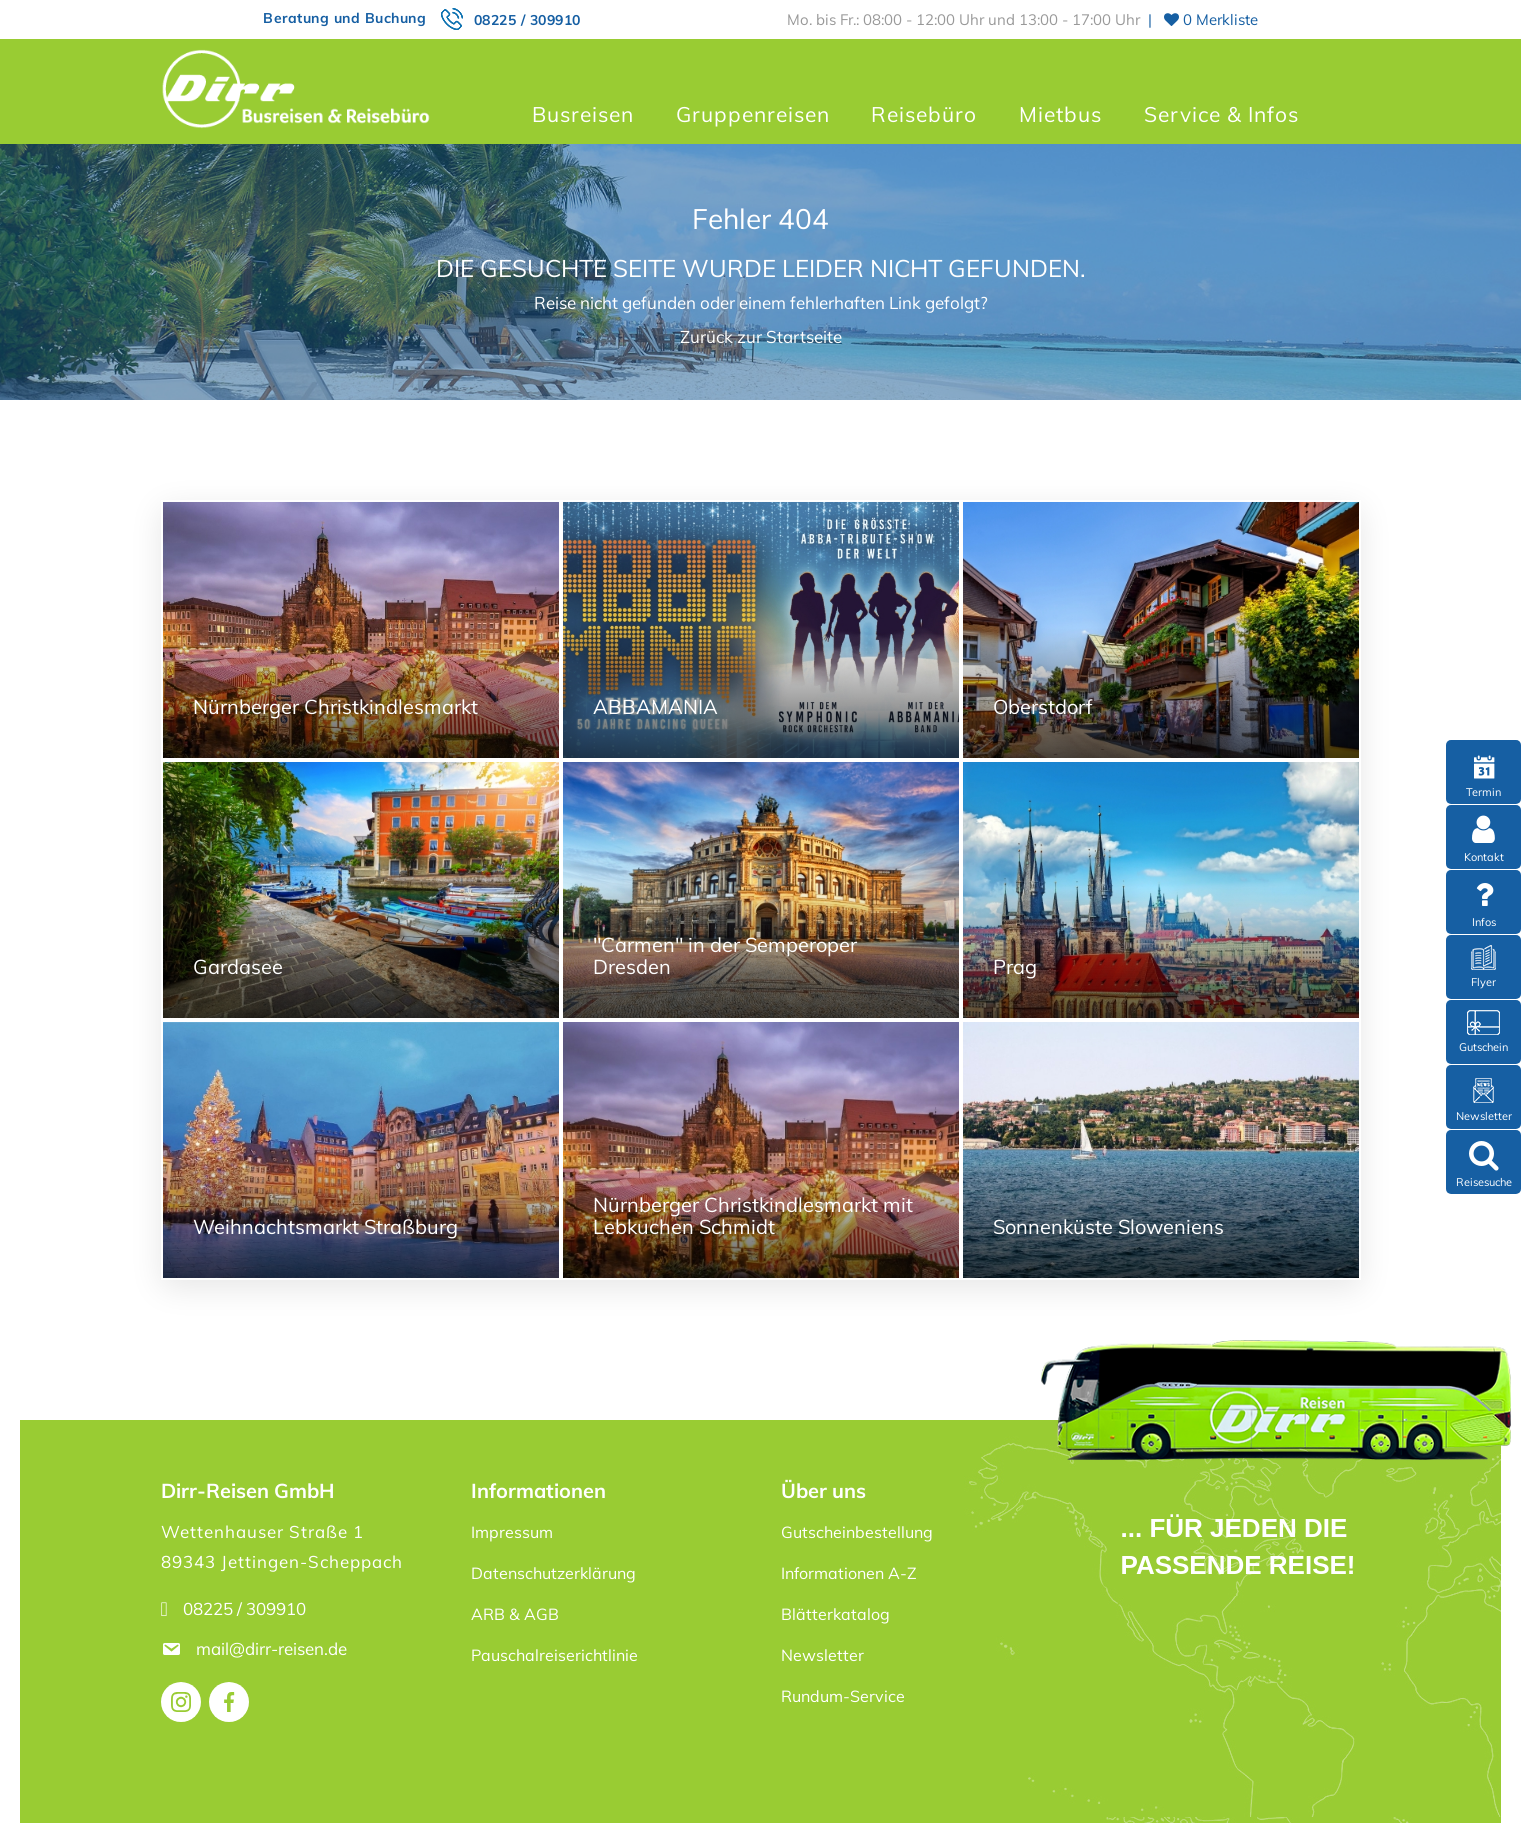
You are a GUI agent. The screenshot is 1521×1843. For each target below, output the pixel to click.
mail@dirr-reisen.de (273, 1648)
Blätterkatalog (835, 1614)
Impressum (512, 1532)
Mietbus (1060, 114)
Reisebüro (924, 114)
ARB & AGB (515, 1614)
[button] (44, 1799)
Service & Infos (1221, 114)
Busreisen (583, 114)
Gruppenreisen (753, 114)
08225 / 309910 (527, 20)
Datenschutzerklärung (553, 1573)
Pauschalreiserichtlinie (554, 1655)
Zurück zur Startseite (761, 336)
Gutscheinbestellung (857, 1532)
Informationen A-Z (849, 1573)
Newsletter (822, 1655)
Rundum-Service (843, 1696)
